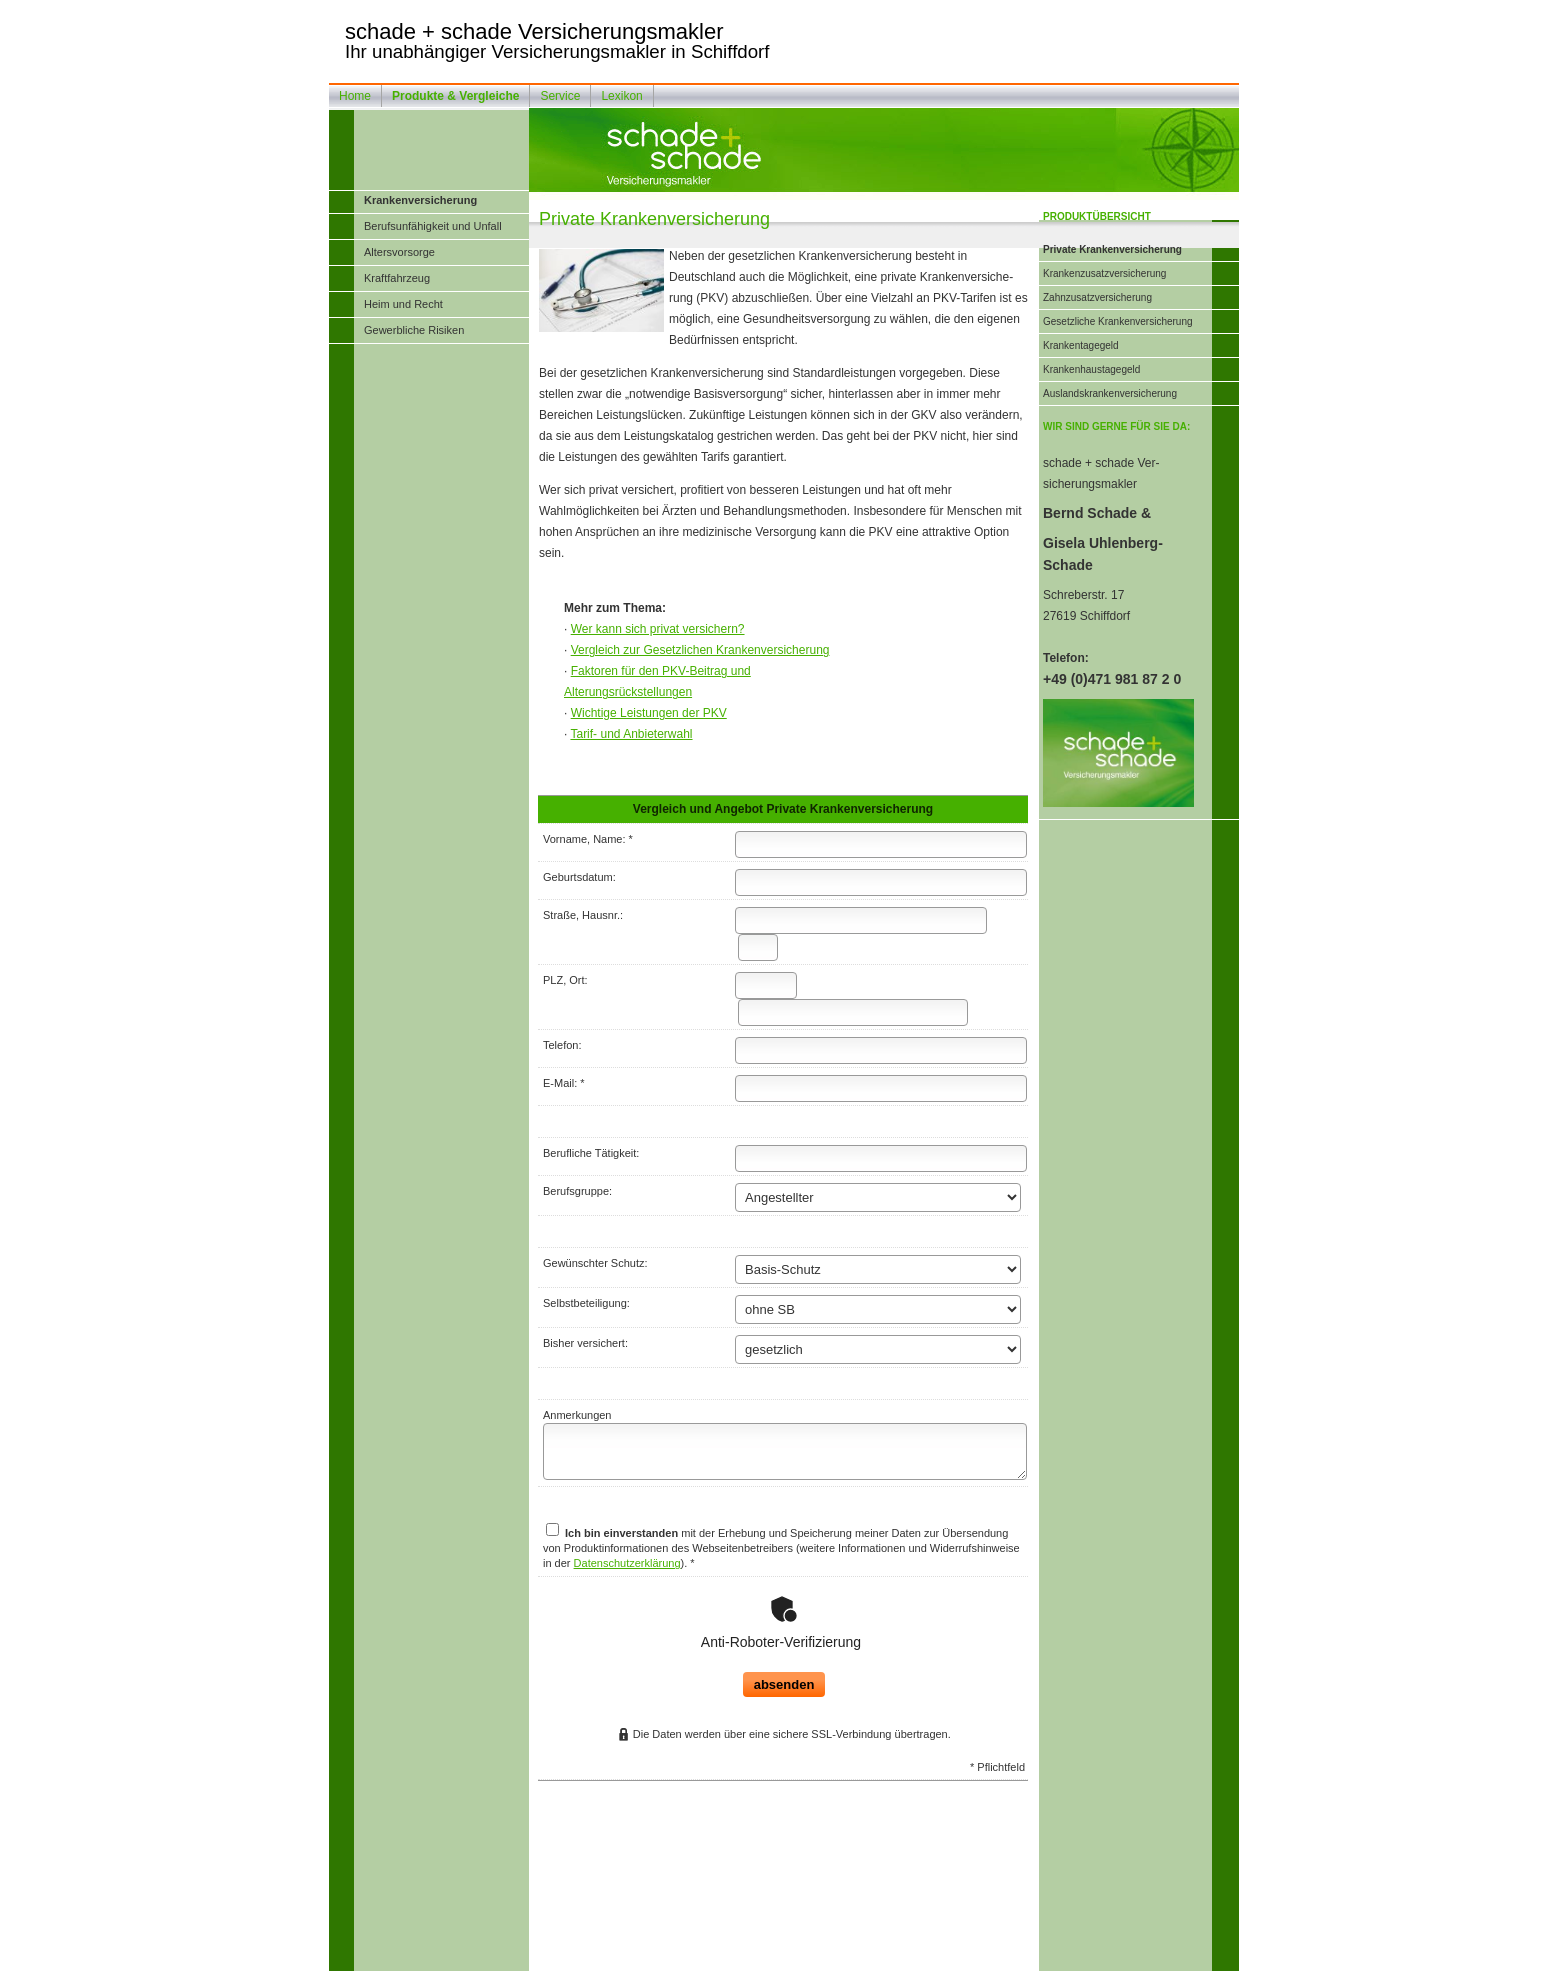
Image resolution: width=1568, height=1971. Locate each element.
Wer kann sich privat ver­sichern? (658, 629)
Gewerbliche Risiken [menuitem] (414, 330)
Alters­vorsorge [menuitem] (399, 252)
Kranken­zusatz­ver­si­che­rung (1104, 273)
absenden (784, 1634)
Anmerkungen (577, 1415)
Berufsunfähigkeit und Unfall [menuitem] (433, 226)
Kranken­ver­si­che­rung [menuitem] (420, 200)
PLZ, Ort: (565, 980)
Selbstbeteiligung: (586, 1303)
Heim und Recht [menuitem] (403, 304)
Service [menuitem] (560, 96)
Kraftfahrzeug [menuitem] (397, 278)
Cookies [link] (894, 1955)
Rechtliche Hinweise (759, 1955)
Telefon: (562, 1045)
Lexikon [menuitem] (621, 96)
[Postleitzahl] (766, 985)
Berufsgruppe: (577, 1191)
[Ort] (853, 1012)
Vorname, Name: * (588, 839)
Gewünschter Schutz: (595, 1263)
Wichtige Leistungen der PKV (649, 713)
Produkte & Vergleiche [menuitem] (455, 96)
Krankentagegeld (1081, 345)
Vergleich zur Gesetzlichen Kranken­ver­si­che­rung (700, 650)
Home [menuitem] (355, 96)
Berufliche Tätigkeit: (591, 1153)
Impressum (680, 1955)
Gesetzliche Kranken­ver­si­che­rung (1118, 321)
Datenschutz (840, 1955)
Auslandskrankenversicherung (1110, 393)
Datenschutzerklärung (627, 1563)
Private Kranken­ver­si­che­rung (1112, 249)
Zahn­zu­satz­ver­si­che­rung (1097, 297)
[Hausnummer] (758, 947)
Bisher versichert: (585, 1343)
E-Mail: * (564, 1083)
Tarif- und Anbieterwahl (631, 734)
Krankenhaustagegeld (1091, 369)
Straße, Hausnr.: (583, 915)
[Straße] (861, 920)
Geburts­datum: (579, 877)
